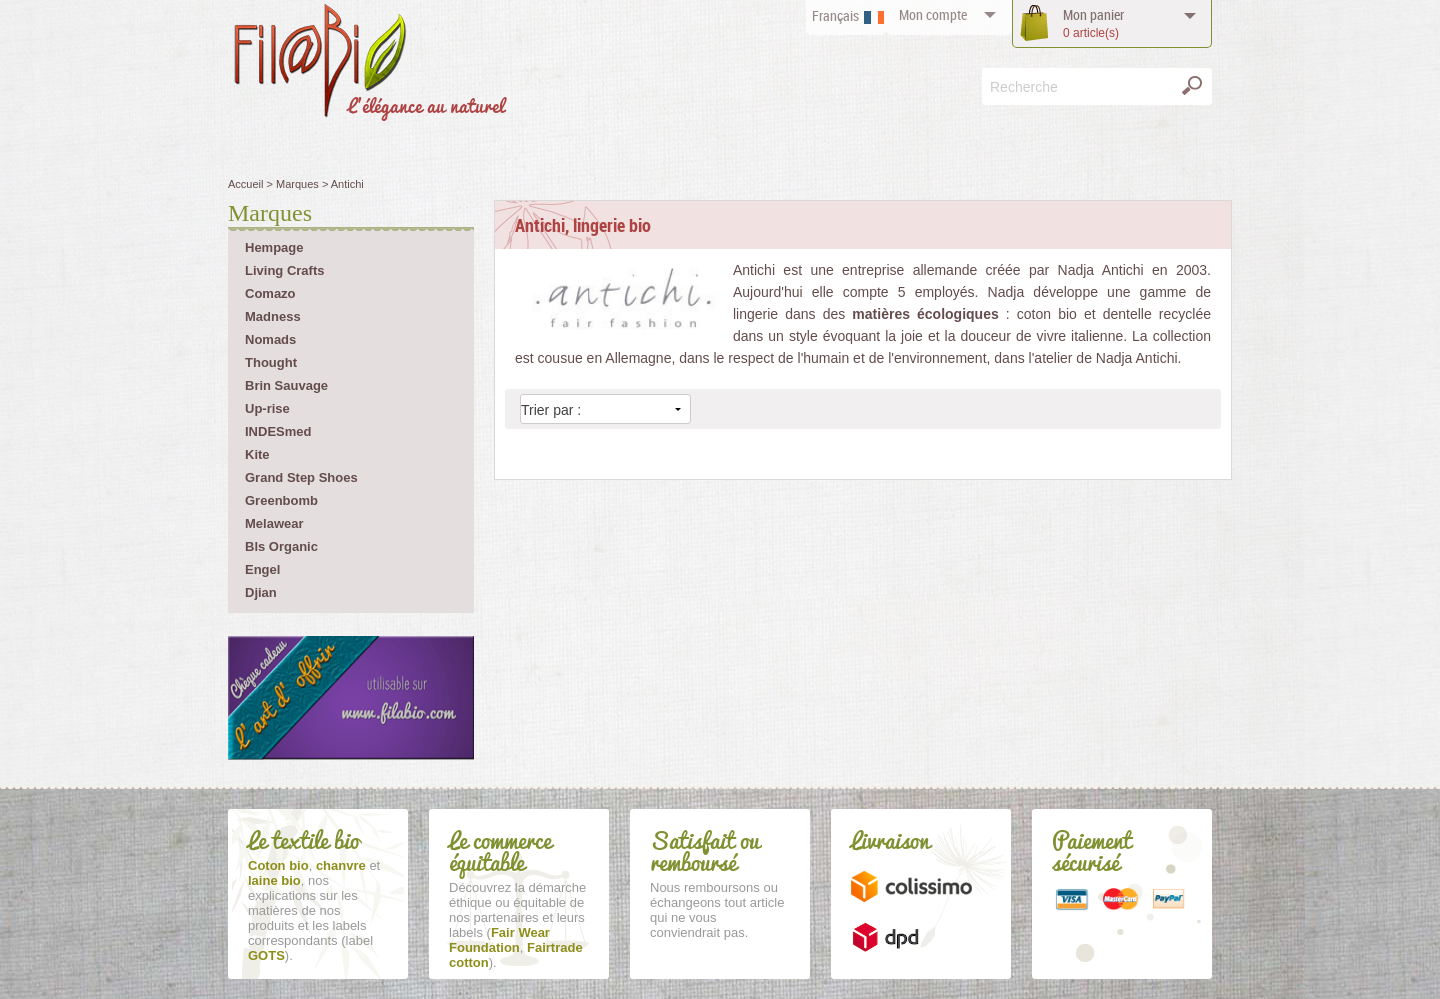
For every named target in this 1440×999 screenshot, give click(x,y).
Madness (273, 316)
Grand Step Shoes (301, 477)
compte (933, 14)
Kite (257, 454)
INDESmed (278, 431)
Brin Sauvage (286, 385)
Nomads (270, 339)
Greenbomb (281, 500)
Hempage (274, 247)
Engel (262, 569)
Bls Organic (281, 546)
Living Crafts (284, 270)
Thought (271, 362)
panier (1093, 23)
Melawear (274, 523)
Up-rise (267, 408)
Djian (261, 592)
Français (835, 15)
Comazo (270, 293)
